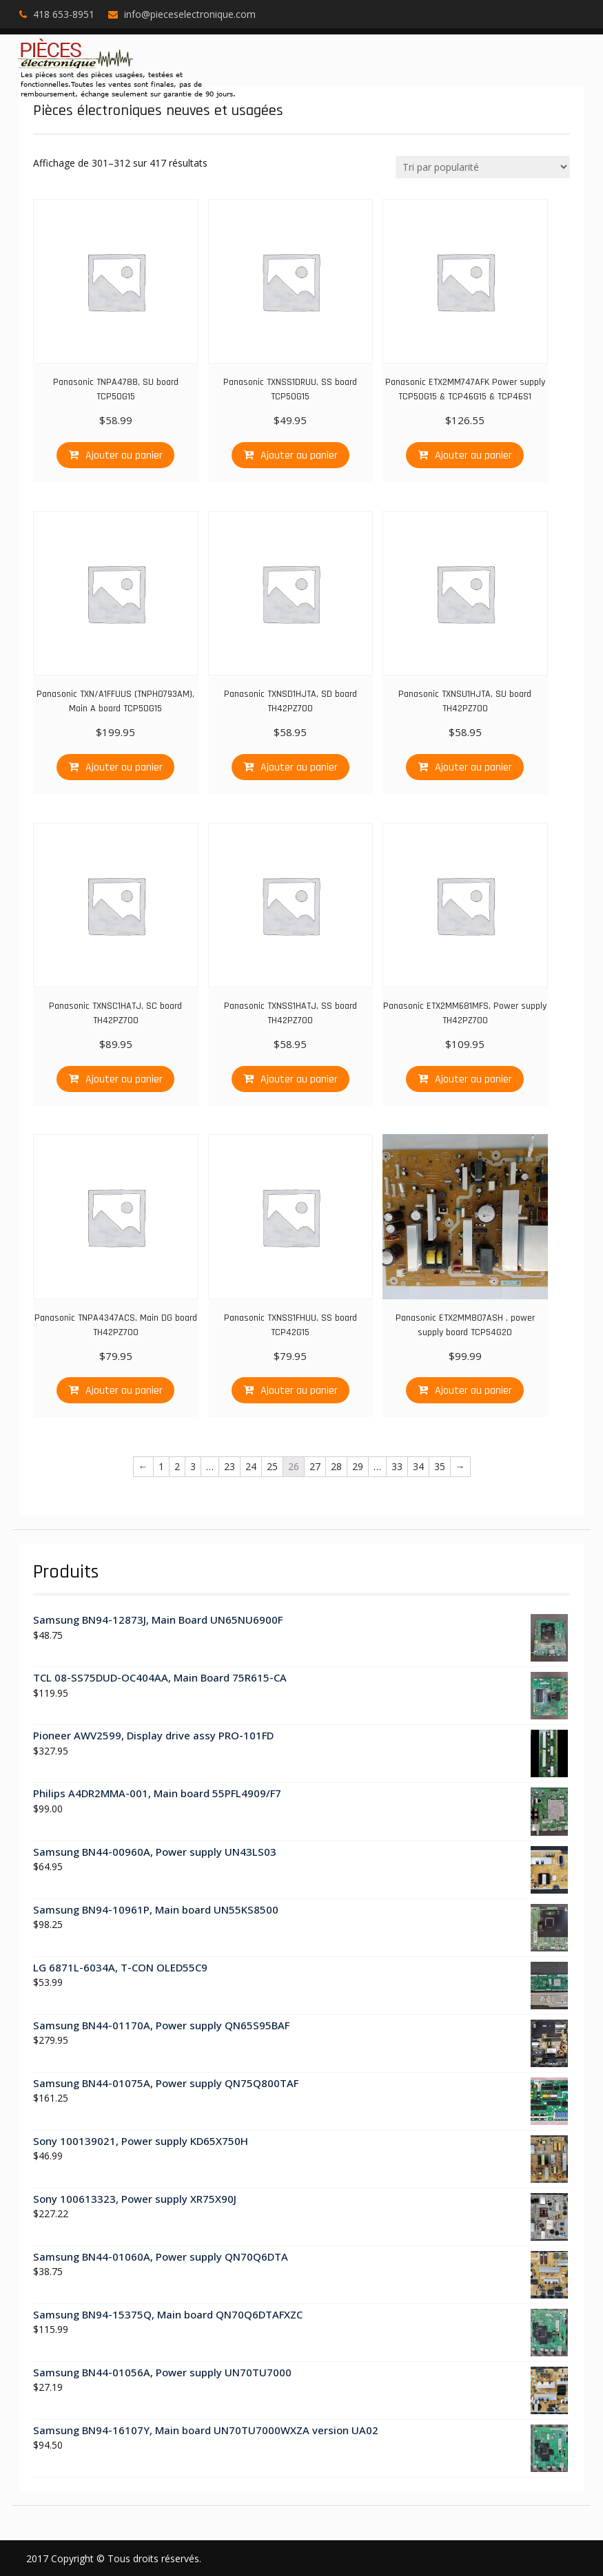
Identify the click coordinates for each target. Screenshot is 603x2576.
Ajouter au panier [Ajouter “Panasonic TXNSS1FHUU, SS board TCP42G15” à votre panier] (299, 1390)
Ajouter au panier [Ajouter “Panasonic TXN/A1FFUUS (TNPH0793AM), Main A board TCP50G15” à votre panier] (124, 767)
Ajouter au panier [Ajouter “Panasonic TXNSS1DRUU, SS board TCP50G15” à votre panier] (299, 455)
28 (336, 1466)
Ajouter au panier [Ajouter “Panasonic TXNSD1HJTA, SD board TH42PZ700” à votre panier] (299, 767)
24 (250, 1466)
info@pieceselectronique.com (190, 14)
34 (418, 1466)
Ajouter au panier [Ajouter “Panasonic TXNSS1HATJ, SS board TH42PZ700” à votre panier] (299, 1079)
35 (439, 1466)
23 (229, 1466)
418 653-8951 (63, 14)
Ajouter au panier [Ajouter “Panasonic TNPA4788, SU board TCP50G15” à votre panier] (124, 455)
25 (272, 1466)
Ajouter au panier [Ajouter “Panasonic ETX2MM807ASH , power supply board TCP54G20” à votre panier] (473, 1390)
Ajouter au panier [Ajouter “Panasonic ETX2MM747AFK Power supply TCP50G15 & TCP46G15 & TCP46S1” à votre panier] (473, 455)
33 (396, 1466)
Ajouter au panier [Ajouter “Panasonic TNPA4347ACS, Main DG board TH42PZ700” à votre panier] (124, 1390)
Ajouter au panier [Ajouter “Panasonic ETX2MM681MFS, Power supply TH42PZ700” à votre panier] (473, 1079)
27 (314, 1466)
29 (357, 1466)
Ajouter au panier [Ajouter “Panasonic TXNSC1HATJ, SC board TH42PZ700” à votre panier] (124, 1079)
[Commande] (483, 167)
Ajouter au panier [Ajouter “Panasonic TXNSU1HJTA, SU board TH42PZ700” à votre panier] (473, 767)
